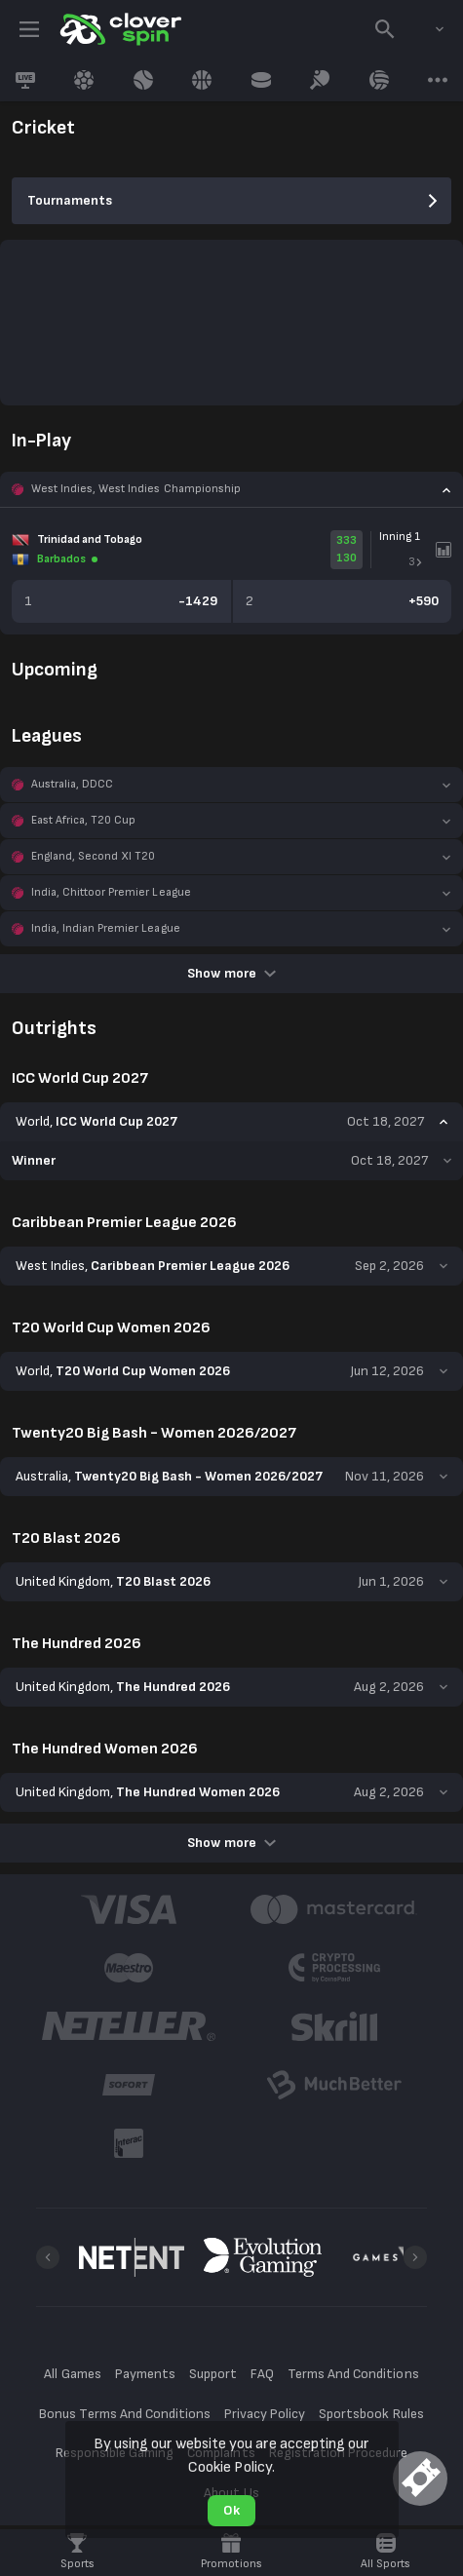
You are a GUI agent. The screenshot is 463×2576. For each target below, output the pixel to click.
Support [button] (213, 2373)
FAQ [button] (262, 2373)
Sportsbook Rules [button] (371, 2413)
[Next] (415, 2257)
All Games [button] (72, 2373)
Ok (231, 2510)
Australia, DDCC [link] (72, 784)
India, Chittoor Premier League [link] (111, 892)
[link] (119, 29)
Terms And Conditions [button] (353, 2373)
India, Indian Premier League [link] (105, 928)
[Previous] (47, 2257)
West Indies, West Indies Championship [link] (136, 488)
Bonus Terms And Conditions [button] (125, 2413)
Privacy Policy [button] (264, 2413)
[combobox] (425, 29)
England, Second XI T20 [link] (93, 856)
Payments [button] (145, 2373)
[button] (231, 489)
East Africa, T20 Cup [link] (83, 820)
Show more (231, 973)
